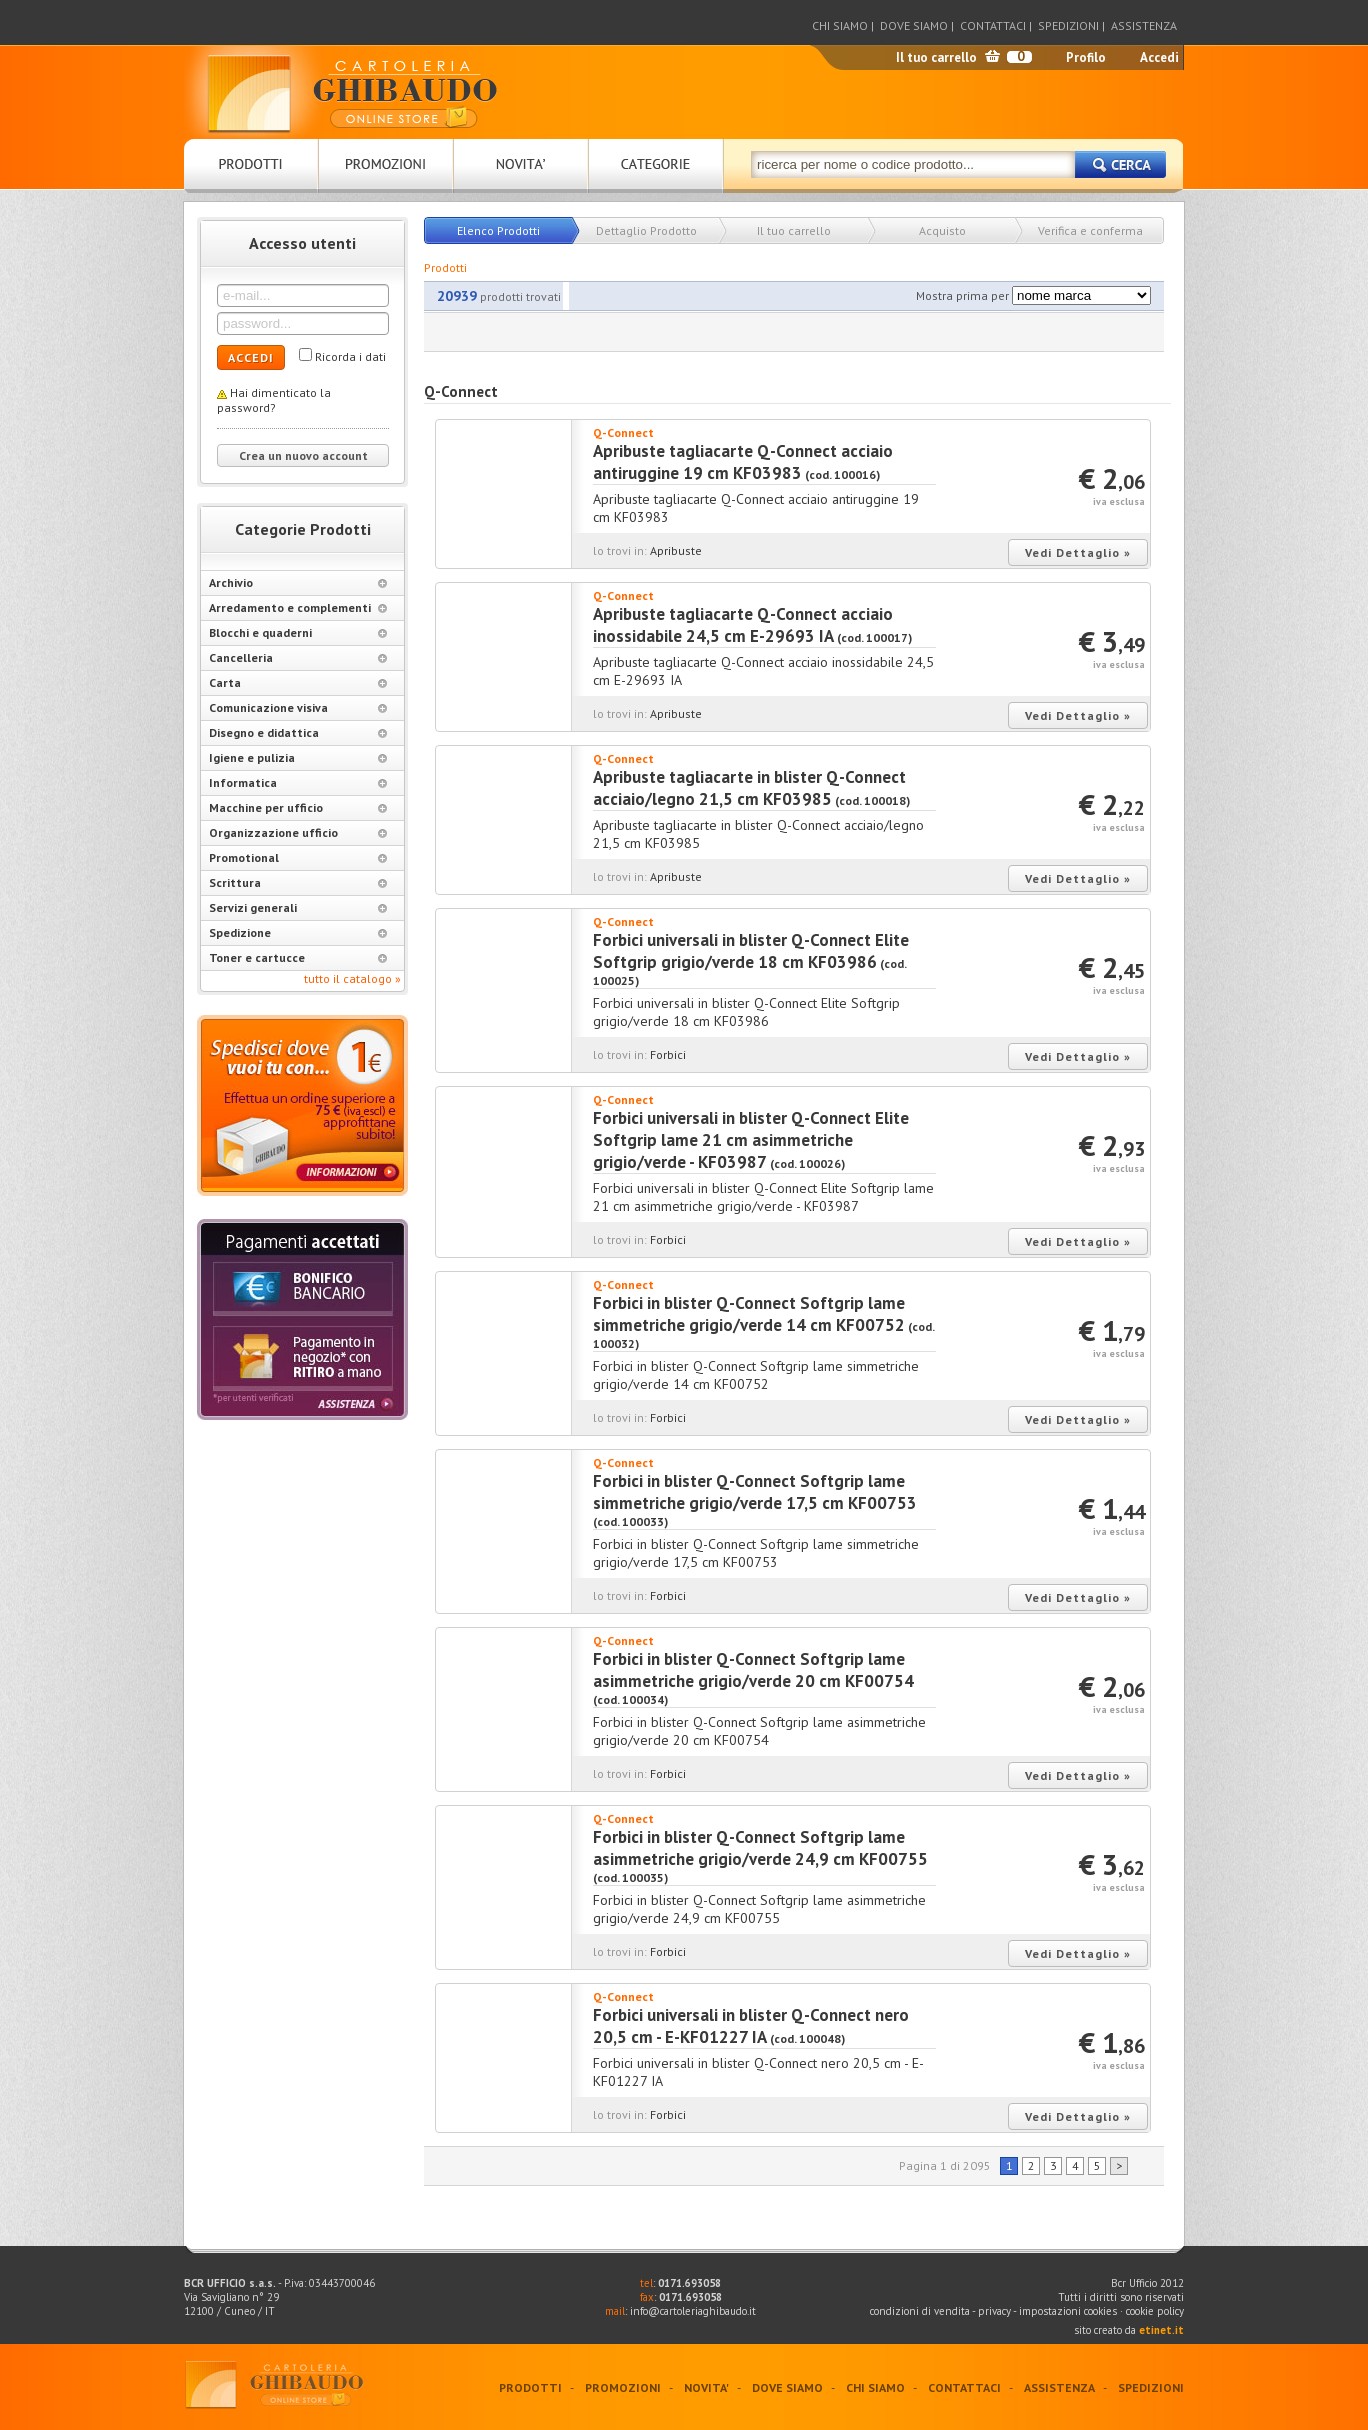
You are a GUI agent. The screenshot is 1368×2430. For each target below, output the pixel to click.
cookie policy (1155, 2311)
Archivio (298, 582)
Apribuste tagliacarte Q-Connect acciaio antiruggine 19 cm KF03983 (743, 462)
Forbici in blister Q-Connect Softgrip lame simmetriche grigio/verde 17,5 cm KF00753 (755, 1492)
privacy (994, 2311)
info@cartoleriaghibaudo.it (693, 2311)
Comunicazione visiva (298, 707)
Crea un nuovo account (303, 455)
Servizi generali (298, 907)
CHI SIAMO (840, 25)
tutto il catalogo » (352, 978)
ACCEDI (251, 357)
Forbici (668, 1054)
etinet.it (1161, 2330)
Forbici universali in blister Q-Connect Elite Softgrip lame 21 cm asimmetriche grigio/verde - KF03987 (751, 1140)
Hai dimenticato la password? (274, 400)
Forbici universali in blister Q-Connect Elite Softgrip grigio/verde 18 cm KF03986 (751, 951)
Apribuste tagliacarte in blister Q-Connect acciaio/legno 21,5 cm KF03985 (749, 788)
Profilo (1086, 57)
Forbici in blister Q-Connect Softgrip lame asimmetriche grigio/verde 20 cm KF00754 (753, 1670)
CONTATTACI (993, 25)
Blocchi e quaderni (298, 632)
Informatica (298, 782)
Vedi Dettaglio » (1078, 552)
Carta (298, 682)
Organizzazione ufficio (298, 832)
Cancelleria (298, 657)
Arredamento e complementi (298, 607)
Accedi (1159, 57)
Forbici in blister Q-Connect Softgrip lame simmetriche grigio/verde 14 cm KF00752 (749, 1314)
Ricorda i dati (350, 356)
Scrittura (298, 882)
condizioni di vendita (920, 2311)
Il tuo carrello (936, 57)
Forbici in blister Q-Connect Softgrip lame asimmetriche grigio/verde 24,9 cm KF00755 (760, 1848)
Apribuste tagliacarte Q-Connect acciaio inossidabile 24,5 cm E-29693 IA (743, 625)
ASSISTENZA (1144, 25)
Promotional (298, 857)
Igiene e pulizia (298, 757)
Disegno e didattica (298, 732)
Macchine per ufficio (298, 807)
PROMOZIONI (623, 2387)
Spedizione (298, 932)
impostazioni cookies (1069, 2311)
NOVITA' (706, 2387)
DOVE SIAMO (914, 25)
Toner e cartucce (298, 957)
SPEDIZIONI (1068, 25)
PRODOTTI (530, 2387)
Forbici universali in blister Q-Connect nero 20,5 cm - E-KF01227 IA (751, 2026)
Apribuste (676, 550)
